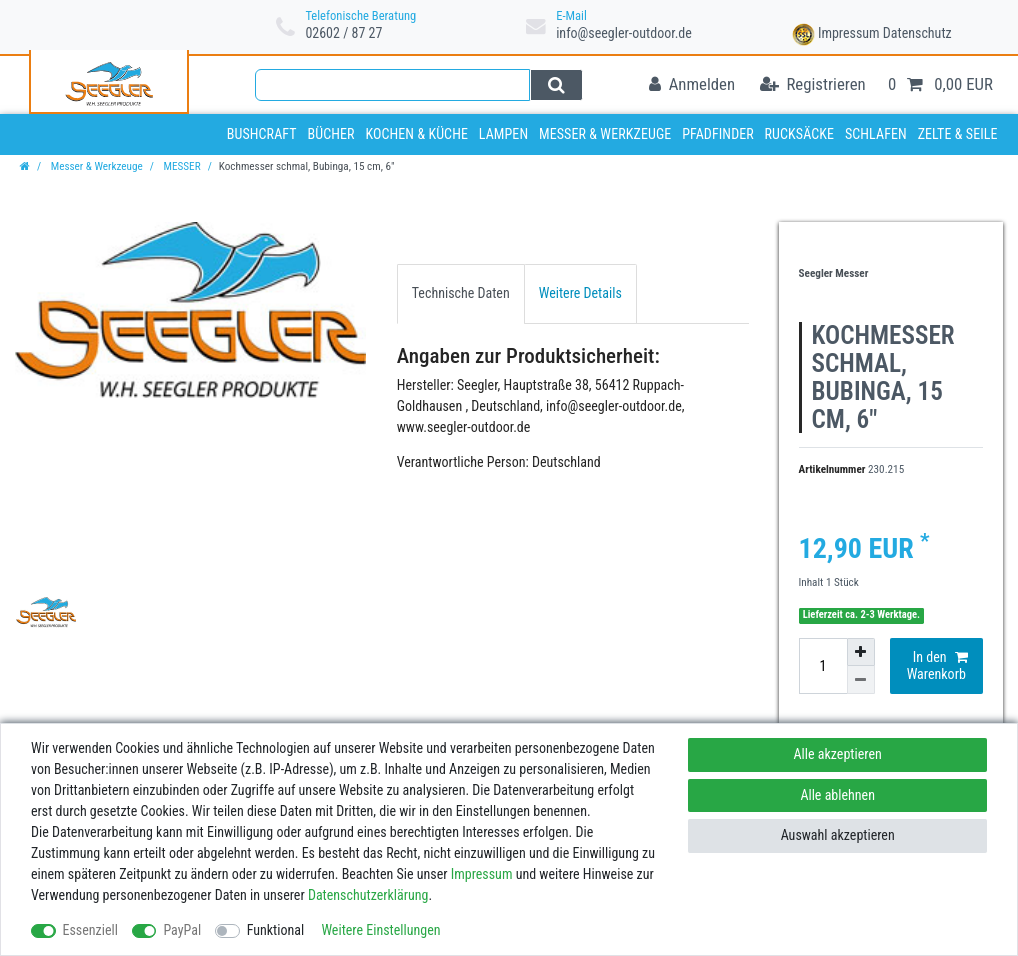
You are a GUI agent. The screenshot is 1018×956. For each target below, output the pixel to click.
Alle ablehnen (837, 795)
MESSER (181, 166)
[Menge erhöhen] (861, 652)
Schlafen (876, 134)
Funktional (276, 930)
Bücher (330, 134)
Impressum (849, 33)
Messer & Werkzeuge (605, 134)
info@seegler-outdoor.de (624, 33)
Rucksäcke (800, 134)
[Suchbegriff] (392, 85)
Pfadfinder (718, 134)
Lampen (503, 134)
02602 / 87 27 (343, 33)
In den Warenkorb (937, 666)
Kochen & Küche (416, 134)
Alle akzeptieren (838, 754)
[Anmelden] (692, 85)
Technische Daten (461, 293)
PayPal (182, 930)
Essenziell (90, 930)
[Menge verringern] (861, 680)
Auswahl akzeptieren (838, 835)
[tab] (461, 293)
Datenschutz (917, 33)
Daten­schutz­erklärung (368, 895)
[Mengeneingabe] (823, 666)
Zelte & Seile (958, 134)
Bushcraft (262, 134)
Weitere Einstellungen (380, 930)
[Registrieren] (813, 85)
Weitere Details (580, 293)
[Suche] (556, 85)
